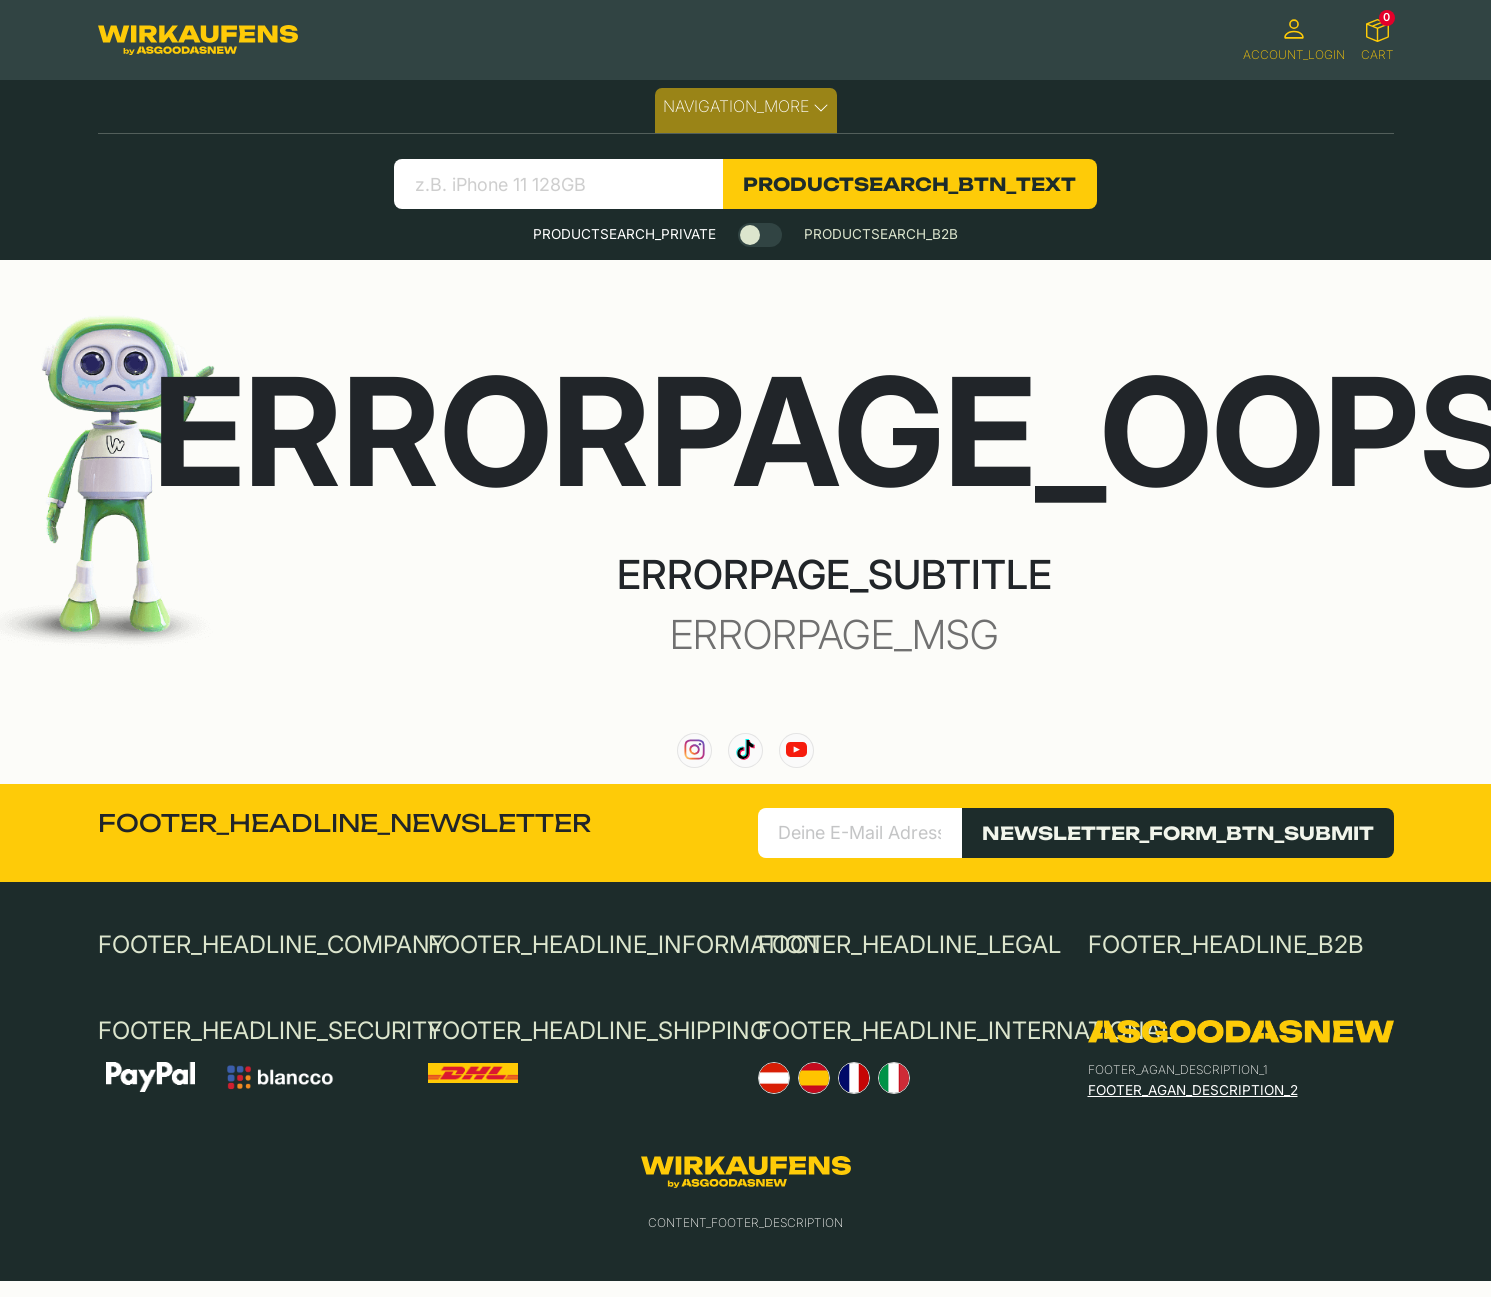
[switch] (760, 235)
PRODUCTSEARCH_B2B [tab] (881, 234)
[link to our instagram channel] (694, 750)
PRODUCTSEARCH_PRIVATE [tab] (624, 234)
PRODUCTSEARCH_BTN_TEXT (909, 184)
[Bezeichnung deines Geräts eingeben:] (558, 184)
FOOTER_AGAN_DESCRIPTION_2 (1193, 1090)
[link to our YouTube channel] (796, 750)
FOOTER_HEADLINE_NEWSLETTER (344, 823)
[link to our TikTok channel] (745, 750)
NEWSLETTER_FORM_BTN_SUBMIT (1178, 833)
